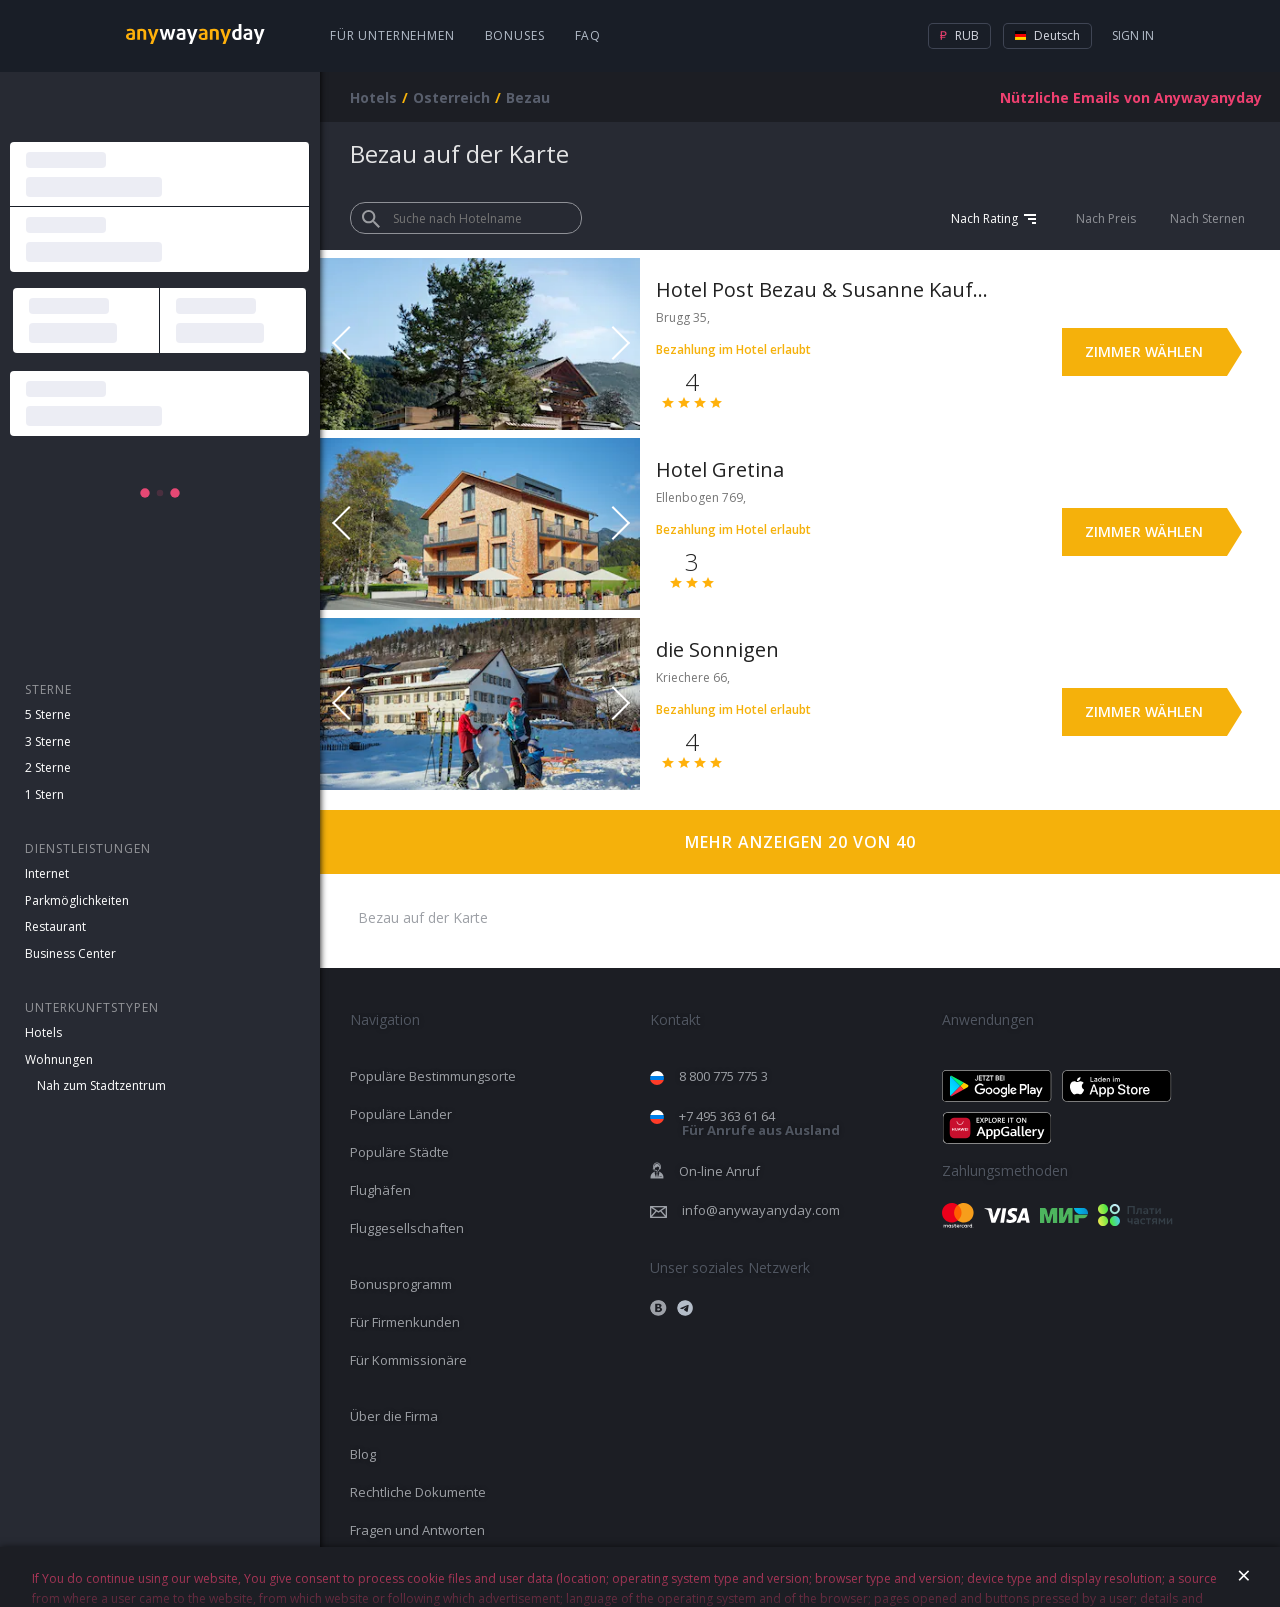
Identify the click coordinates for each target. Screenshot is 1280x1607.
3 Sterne (48, 741)
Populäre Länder (401, 1114)
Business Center (70, 953)
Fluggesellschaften (407, 1228)
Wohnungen (59, 1059)
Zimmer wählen (1144, 351)
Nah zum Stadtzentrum (101, 1085)
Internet (47, 873)
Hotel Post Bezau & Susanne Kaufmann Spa (828, 289)
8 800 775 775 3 (723, 1076)
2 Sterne (48, 767)
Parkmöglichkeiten (77, 900)
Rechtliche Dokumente (418, 1492)
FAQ (588, 35)
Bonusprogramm (401, 1284)
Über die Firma (394, 1416)
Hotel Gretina (720, 469)
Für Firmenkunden (405, 1322)
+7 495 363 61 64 (759, 1123)
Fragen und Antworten (417, 1530)
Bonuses (515, 35)
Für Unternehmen (392, 35)
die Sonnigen (717, 649)
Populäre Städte (399, 1152)
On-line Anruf (719, 1171)
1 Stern (44, 794)
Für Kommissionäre (408, 1360)
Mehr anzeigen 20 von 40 (800, 842)
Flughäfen (380, 1190)
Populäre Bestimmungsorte (433, 1076)
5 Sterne (48, 714)
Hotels (43, 1032)
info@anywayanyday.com (761, 1210)
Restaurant (55, 926)
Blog (363, 1454)
